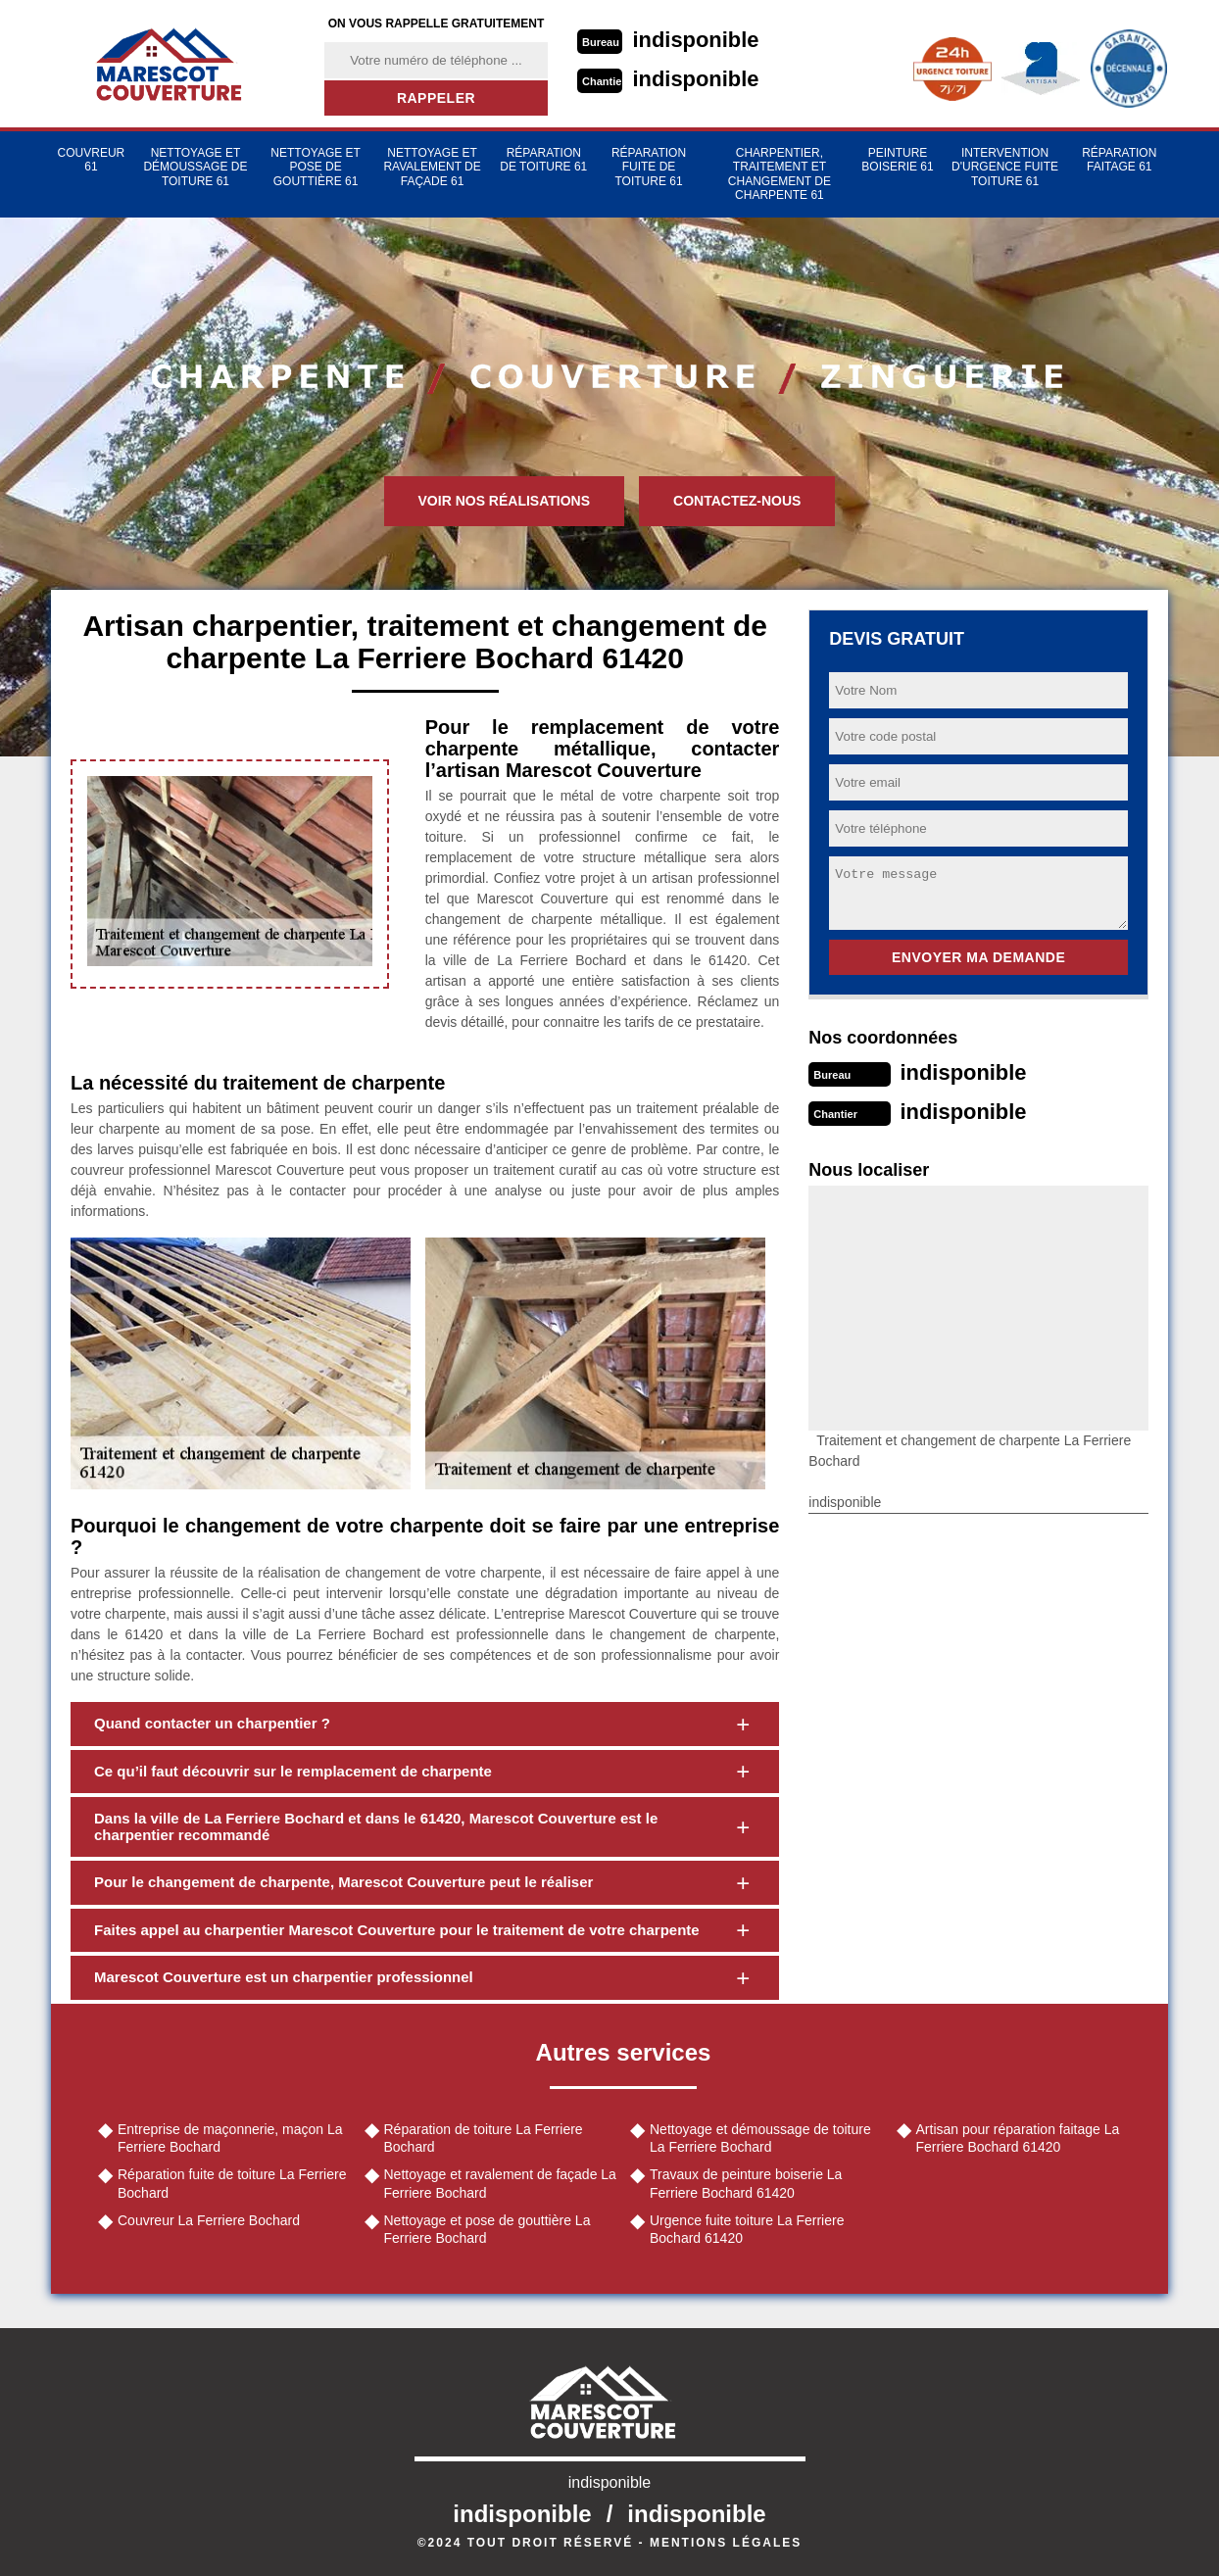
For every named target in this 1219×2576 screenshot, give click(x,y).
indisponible (696, 39)
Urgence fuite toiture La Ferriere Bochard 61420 (747, 2229)
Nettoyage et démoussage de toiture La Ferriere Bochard (760, 2138)
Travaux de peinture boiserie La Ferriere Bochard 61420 (746, 2183)
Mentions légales (726, 2543)
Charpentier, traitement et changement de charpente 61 (779, 174)
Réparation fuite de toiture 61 (648, 167)
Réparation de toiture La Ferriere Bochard (483, 2138)
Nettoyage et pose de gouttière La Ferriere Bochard (487, 2229)
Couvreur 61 (91, 159)
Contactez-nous (737, 501)
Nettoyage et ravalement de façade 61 (431, 167)
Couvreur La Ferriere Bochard (209, 2220)
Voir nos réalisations (504, 501)
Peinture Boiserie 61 (897, 159)
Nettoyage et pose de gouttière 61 (315, 167)
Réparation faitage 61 (1119, 159)
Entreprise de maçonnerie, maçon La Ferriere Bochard (230, 2138)
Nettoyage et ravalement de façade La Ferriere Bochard (500, 2183)
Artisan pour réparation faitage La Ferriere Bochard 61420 (1018, 2138)
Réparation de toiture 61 (543, 159)
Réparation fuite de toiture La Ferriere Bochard (232, 2183)
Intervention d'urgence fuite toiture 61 (1004, 167)
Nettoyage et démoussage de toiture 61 (195, 167)
